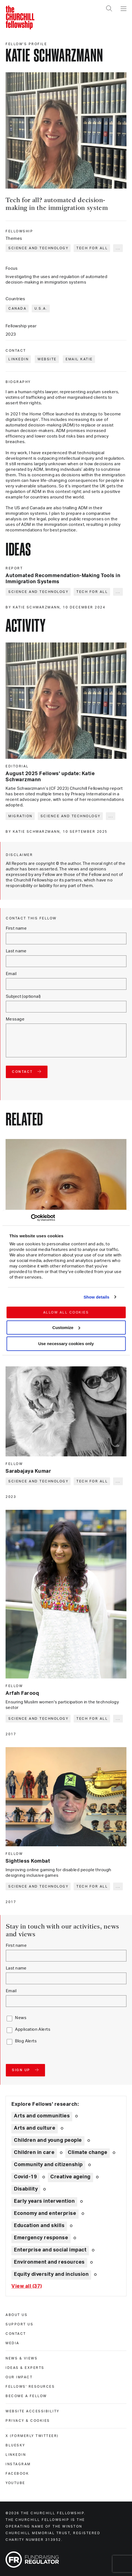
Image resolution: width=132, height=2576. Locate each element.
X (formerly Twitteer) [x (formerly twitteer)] (32, 2436)
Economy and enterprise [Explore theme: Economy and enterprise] (45, 2213)
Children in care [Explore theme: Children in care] (34, 2152)
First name (16, 928)
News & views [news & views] (22, 2358)
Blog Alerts (26, 2041)
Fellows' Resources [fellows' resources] (30, 2386)
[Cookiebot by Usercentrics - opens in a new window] (30, 1217)
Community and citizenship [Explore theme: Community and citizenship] (48, 2164)
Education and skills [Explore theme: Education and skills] (39, 2225)
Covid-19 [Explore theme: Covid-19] (25, 2176)
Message (15, 1019)
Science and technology (38, 248)
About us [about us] (17, 2315)
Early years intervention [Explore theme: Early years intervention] (44, 2201)
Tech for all (92, 248)
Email (11, 974)
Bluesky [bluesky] (15, 2445)
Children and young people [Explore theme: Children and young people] (48, 2140)
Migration (20, 816)
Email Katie (79, 359)
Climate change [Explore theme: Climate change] (87, 2152)
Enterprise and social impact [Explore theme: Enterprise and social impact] (50, 2250)
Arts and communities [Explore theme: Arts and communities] (42, 2116)
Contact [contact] (16, 2333)
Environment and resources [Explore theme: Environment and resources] (49, 2262)
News (20, 2018)
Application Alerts (32, 2029)
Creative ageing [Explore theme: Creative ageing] (70, 2176)
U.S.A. (41, 308)
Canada (17, 308)
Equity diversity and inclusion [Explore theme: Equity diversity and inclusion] (51, 2274)
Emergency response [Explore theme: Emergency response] (41, 2237)
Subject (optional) (23, 996)
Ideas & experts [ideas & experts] (25, 2367)
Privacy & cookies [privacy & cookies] (28, 2420)
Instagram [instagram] (18, 2464)
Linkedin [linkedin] (16, 2454)
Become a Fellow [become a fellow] (26, 2396)
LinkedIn (18, 359)
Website (47, 359)
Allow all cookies (66, 1312)
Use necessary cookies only (66, 1343)
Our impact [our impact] (19, 2377)
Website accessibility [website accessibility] (32, 2411)
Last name (16, 951)
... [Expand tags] (118, 248)
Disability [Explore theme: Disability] (26, 2189)
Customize (66, 1327)
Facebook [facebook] (17, 2473)
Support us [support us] (19, 2324)
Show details (96, 1297)
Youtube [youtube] (15, 2483)
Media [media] (12, 2343)
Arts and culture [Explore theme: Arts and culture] (34, 2128)
